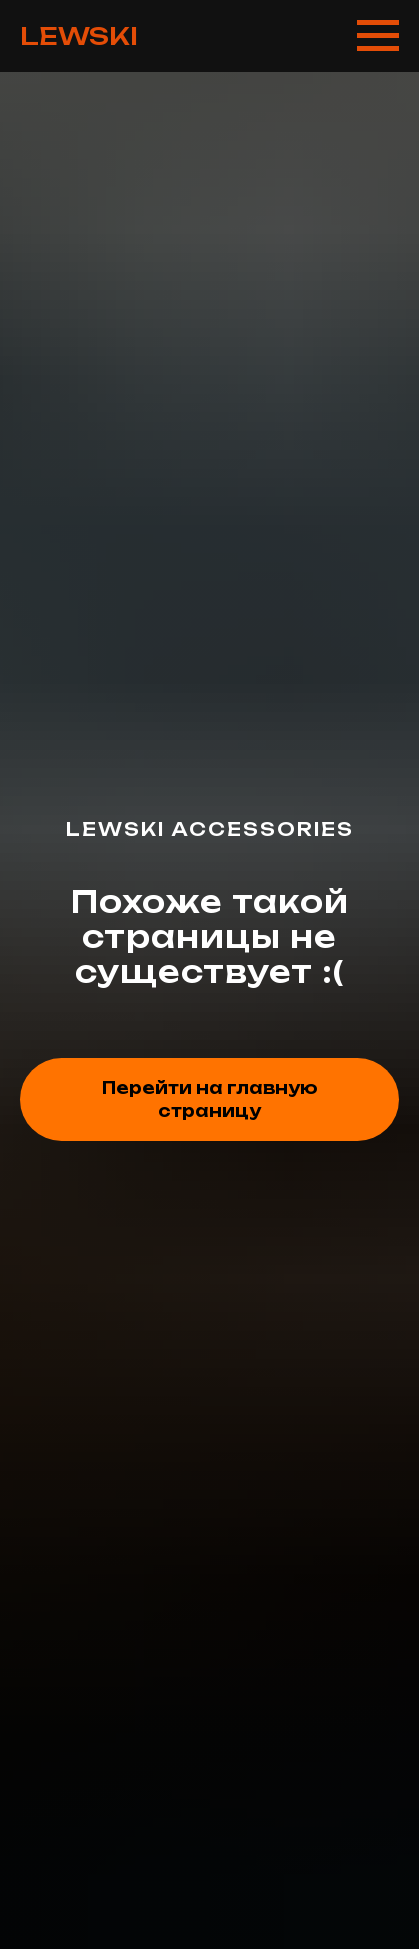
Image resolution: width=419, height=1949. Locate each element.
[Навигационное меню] (378, 36)
